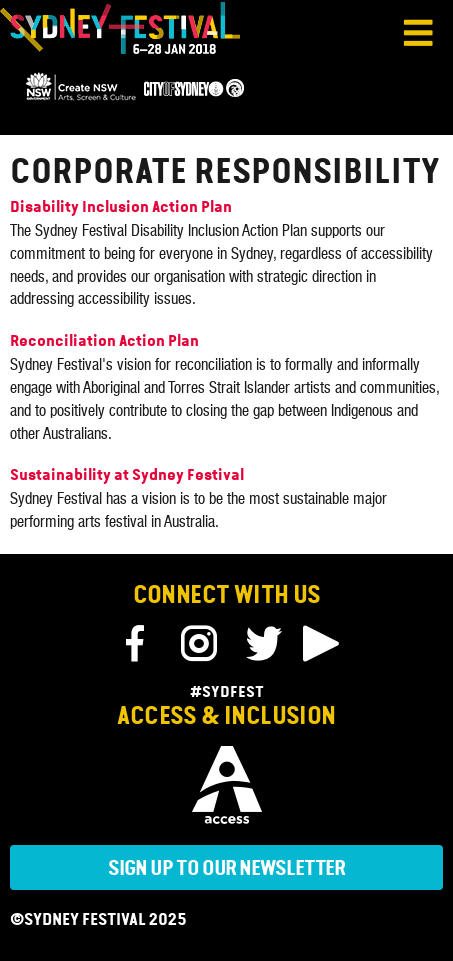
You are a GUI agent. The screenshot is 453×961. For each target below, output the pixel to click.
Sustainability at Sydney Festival (127, 476)
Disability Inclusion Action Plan (121, 208)
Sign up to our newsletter (227, 869)
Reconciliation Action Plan (104, 342)
